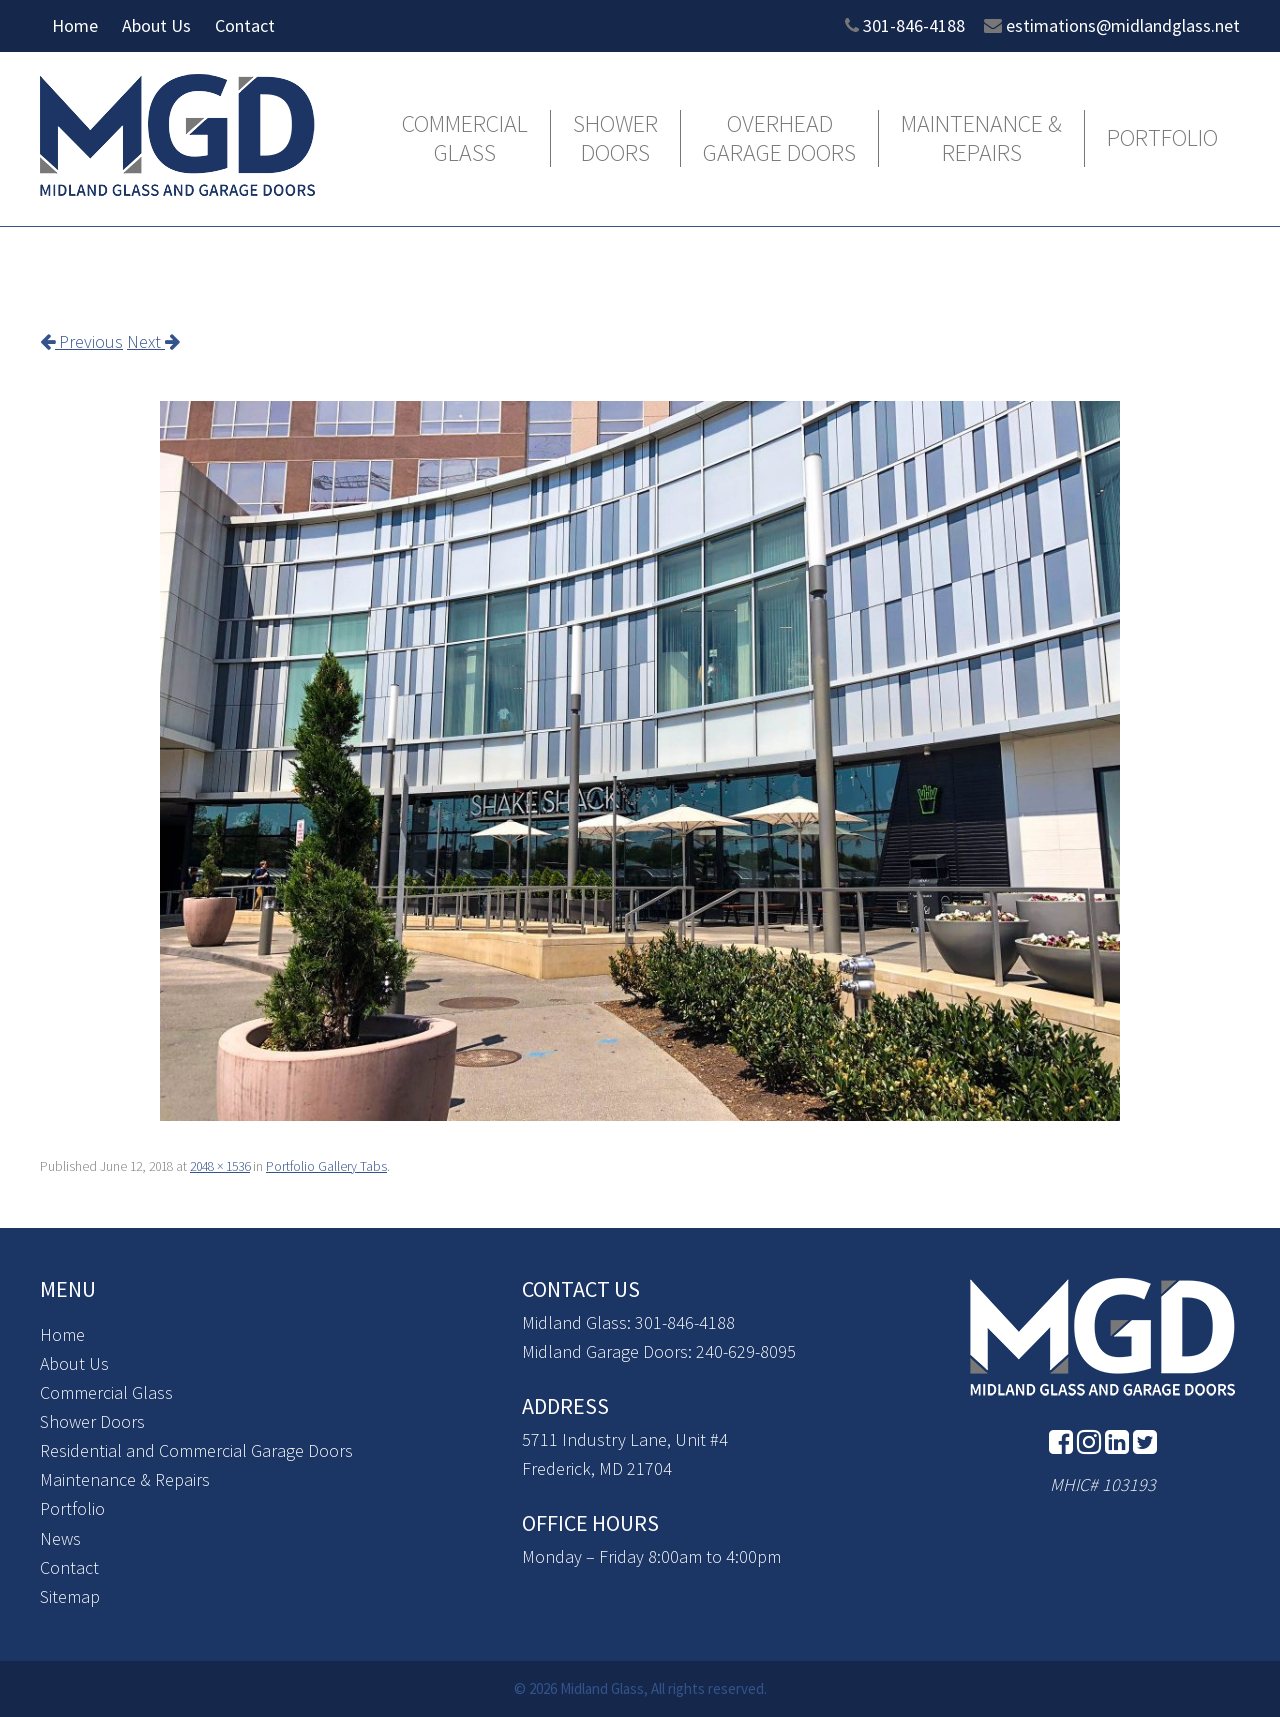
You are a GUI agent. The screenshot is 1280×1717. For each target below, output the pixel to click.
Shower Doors (615, 139)
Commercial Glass (465, 139)
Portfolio (1162, 138)
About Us (156, 25)
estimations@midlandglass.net (1123, 25)
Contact (245, 25)
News (60, 1538)
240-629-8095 (746, 1351)
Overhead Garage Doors (779, 139)
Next (153, 341)
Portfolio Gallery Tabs (326, 1166)
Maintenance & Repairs (981, 139)
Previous (81, 341)
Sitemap (70, 1596)
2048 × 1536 (220, 1166)
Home (75, 25)
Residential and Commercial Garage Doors (196, 1450)
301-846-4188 (914, 25)
